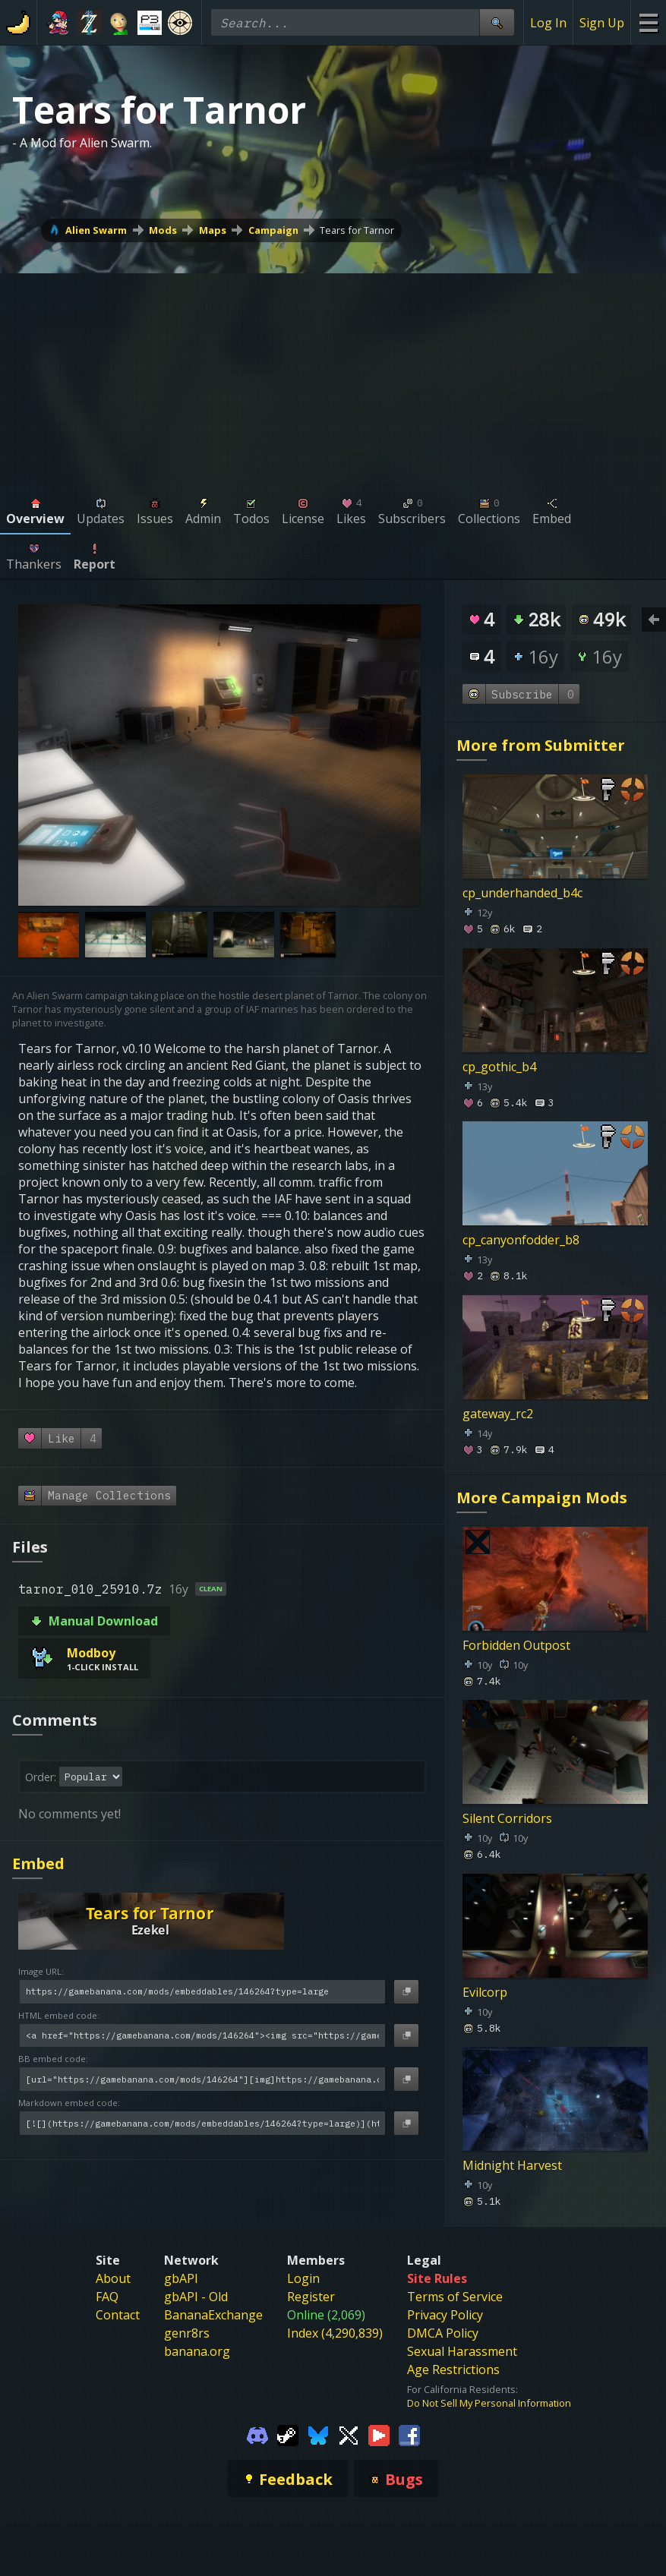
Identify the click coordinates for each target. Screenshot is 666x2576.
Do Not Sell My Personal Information (489, 2403)
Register (311, 2296)
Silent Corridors (507, 1819)
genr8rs (187, 2333)
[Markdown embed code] (202, 2123)
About (113, 2278)
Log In (548, 22)
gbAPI (181, 2278)
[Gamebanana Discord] (257, 2434)
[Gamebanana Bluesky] (318, 2434)
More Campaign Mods (541, 1497)
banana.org (197, 2351)
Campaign (273, 230)
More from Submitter (540, 745)
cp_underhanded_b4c (522, 893)
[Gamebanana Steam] (288, 2434)
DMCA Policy (442, 2333)
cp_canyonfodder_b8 (520, 1240)
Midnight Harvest (512, 2166)
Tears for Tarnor (357, 230)
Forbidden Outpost (516, 1645)
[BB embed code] (202, 2079)
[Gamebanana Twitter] (348, 2434)
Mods (163, 230)
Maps (212, 230)
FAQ (107, 2296)
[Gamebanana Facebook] (409, 2434)
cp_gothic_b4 (499, 1066)
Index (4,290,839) (335, 2333)
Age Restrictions (453, 2369)
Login (303, 2278)
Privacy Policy (445, 2314)
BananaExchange (213, 2314)
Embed (38, 1863)
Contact (118, 2314)
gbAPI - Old (196, 2296)
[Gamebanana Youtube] (379, 2434)
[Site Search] (496, 22)
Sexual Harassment (462, 2351)
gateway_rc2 (497, 1413)
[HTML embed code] (202, 2036)
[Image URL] (202, 1992)
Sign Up (601, 22)
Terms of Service (455, 2296)
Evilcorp (484, 1992)
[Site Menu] (648, 22)
